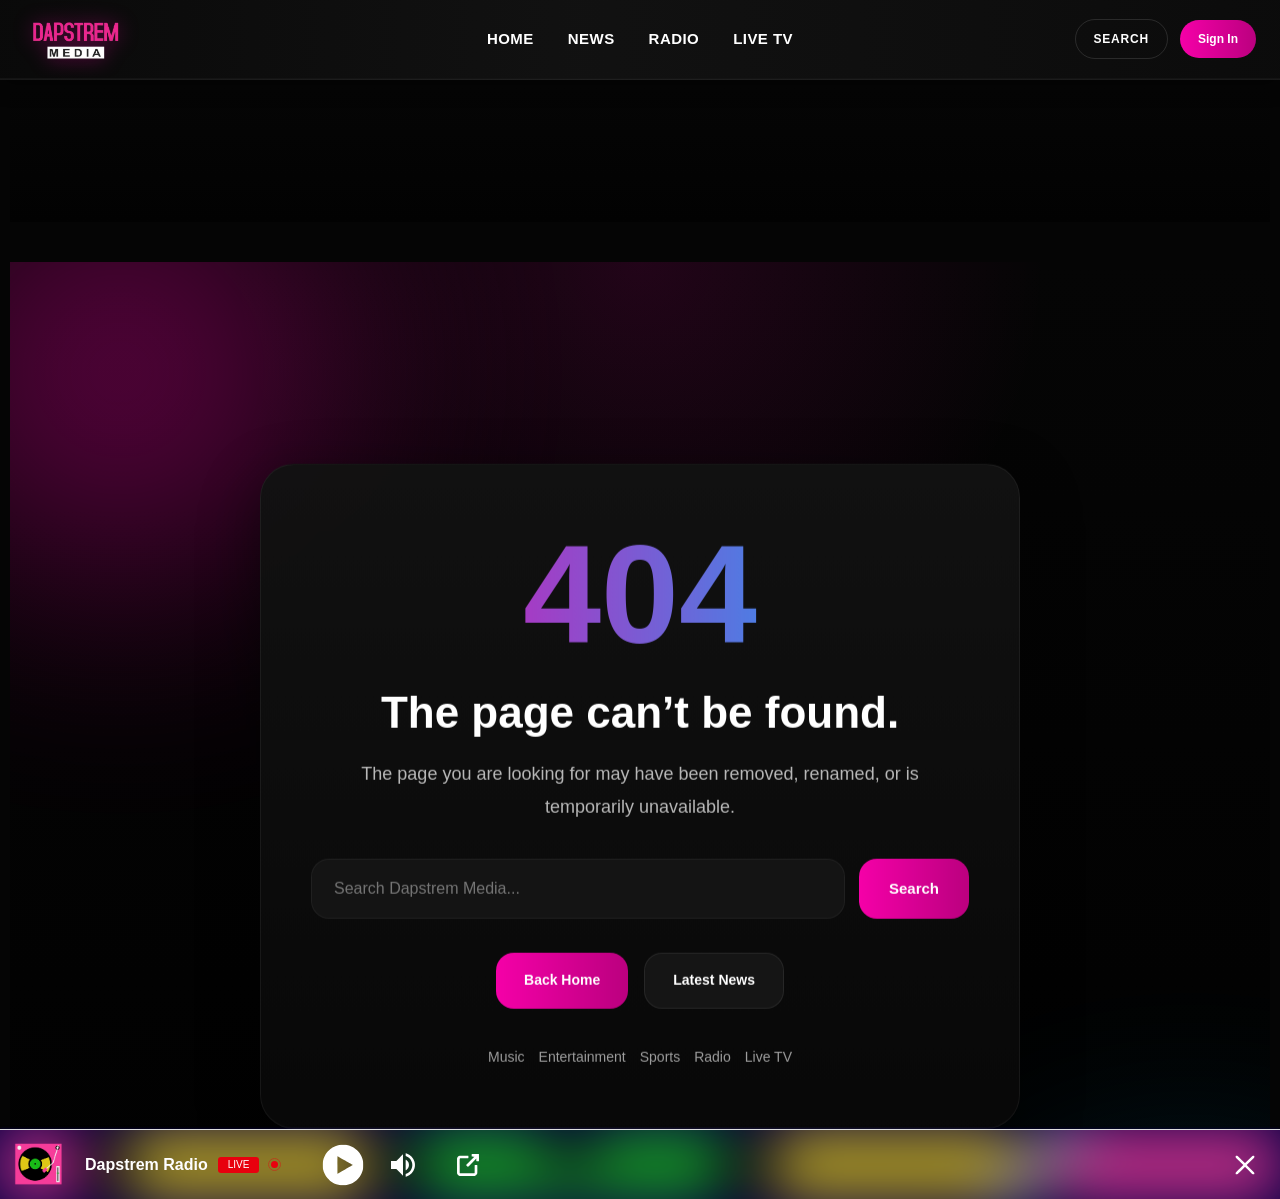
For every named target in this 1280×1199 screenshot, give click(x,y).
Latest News (714, 980)
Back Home (562, 980)
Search (914, 887)
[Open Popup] (468, 1165)
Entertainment (582, 1057)
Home (510, 38)
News (591, 38)
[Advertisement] (640, 151)
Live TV (763, 38)
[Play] (343, 1164)
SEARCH (1121, 39)
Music (506, 1057)
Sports (660, 1057)
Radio (674, 38)
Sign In (1218, 39)
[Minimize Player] (1245, 1165)
